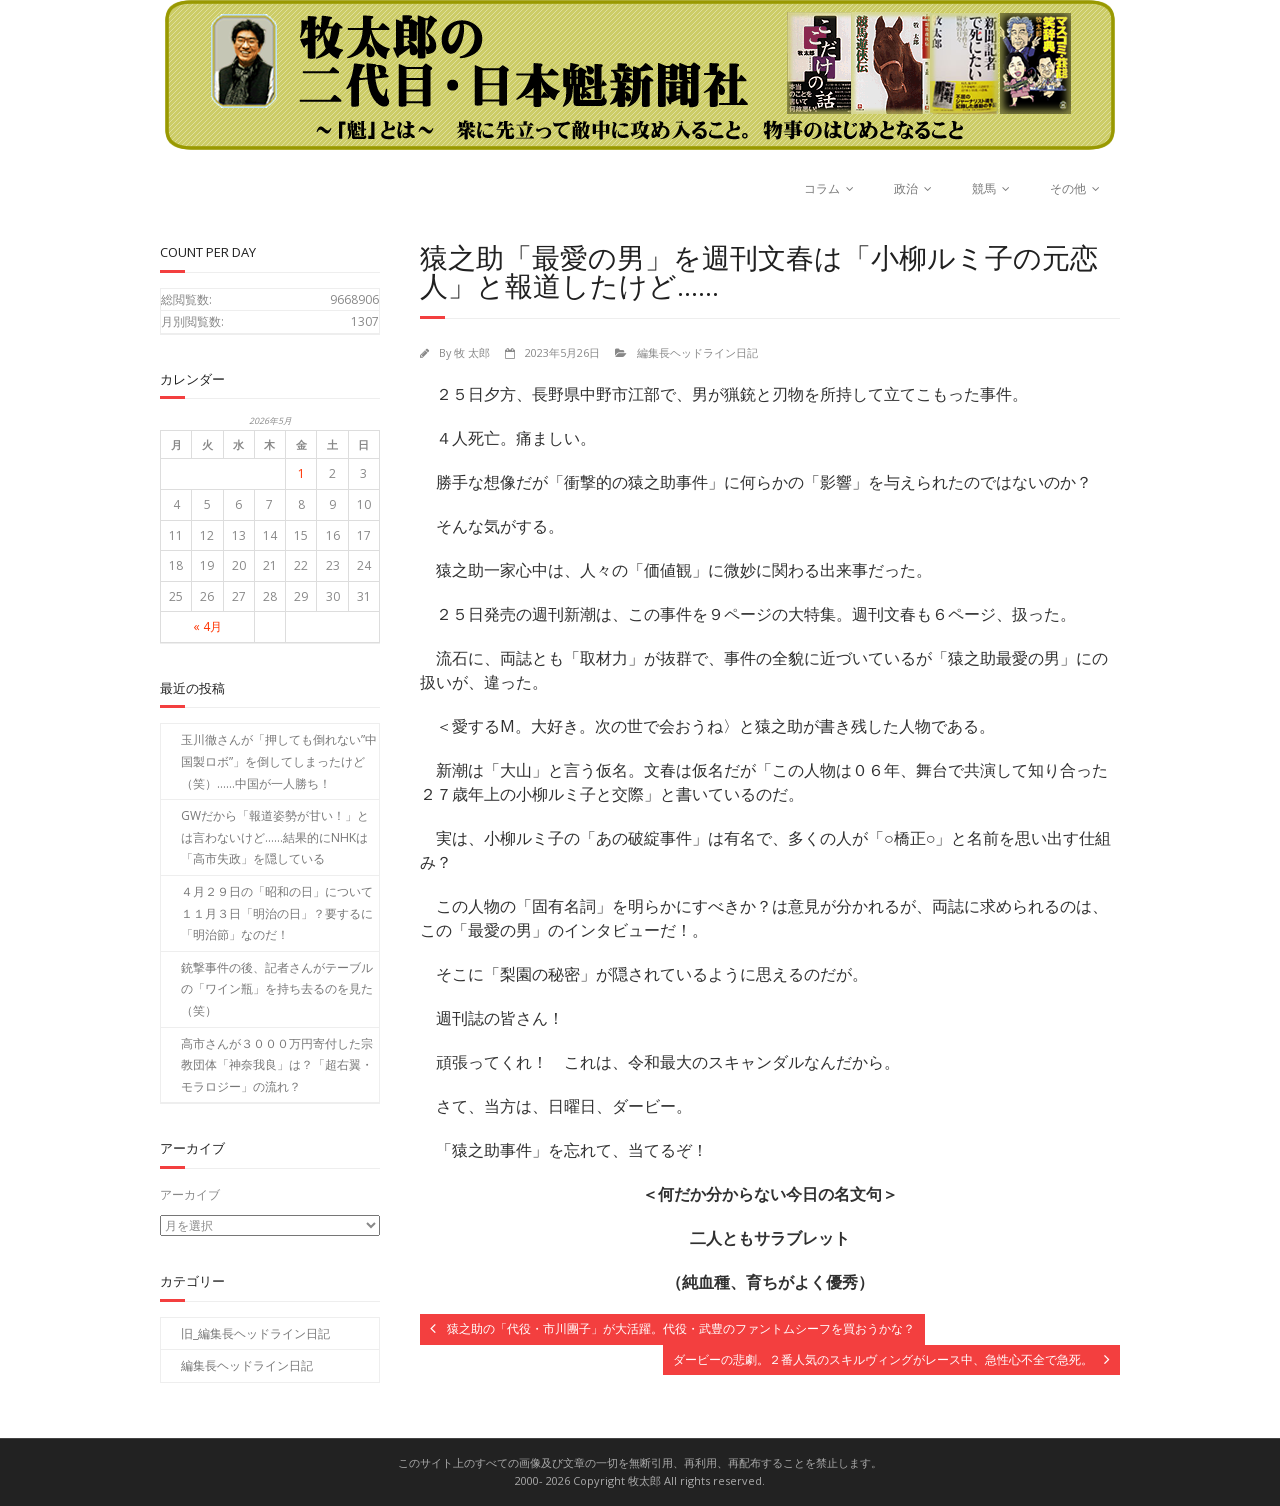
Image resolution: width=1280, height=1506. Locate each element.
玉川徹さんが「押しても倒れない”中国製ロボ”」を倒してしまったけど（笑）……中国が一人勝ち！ (279, 761)
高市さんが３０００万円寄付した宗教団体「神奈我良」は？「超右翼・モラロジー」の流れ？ (277, 1065)
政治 (906, 188)
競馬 (984, 188)
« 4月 (207, 626)
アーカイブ (190, 1194)
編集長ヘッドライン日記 (697, 352)
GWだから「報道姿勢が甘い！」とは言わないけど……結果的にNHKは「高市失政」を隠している (275, 837)
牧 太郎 (472, 352)
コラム (822, 188)
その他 (1068, 188)
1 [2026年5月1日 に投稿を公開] (301, 473)
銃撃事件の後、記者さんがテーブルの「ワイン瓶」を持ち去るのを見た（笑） (277, 989)
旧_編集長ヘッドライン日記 (255, 1332)
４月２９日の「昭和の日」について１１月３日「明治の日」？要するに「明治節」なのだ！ (277, 913)
